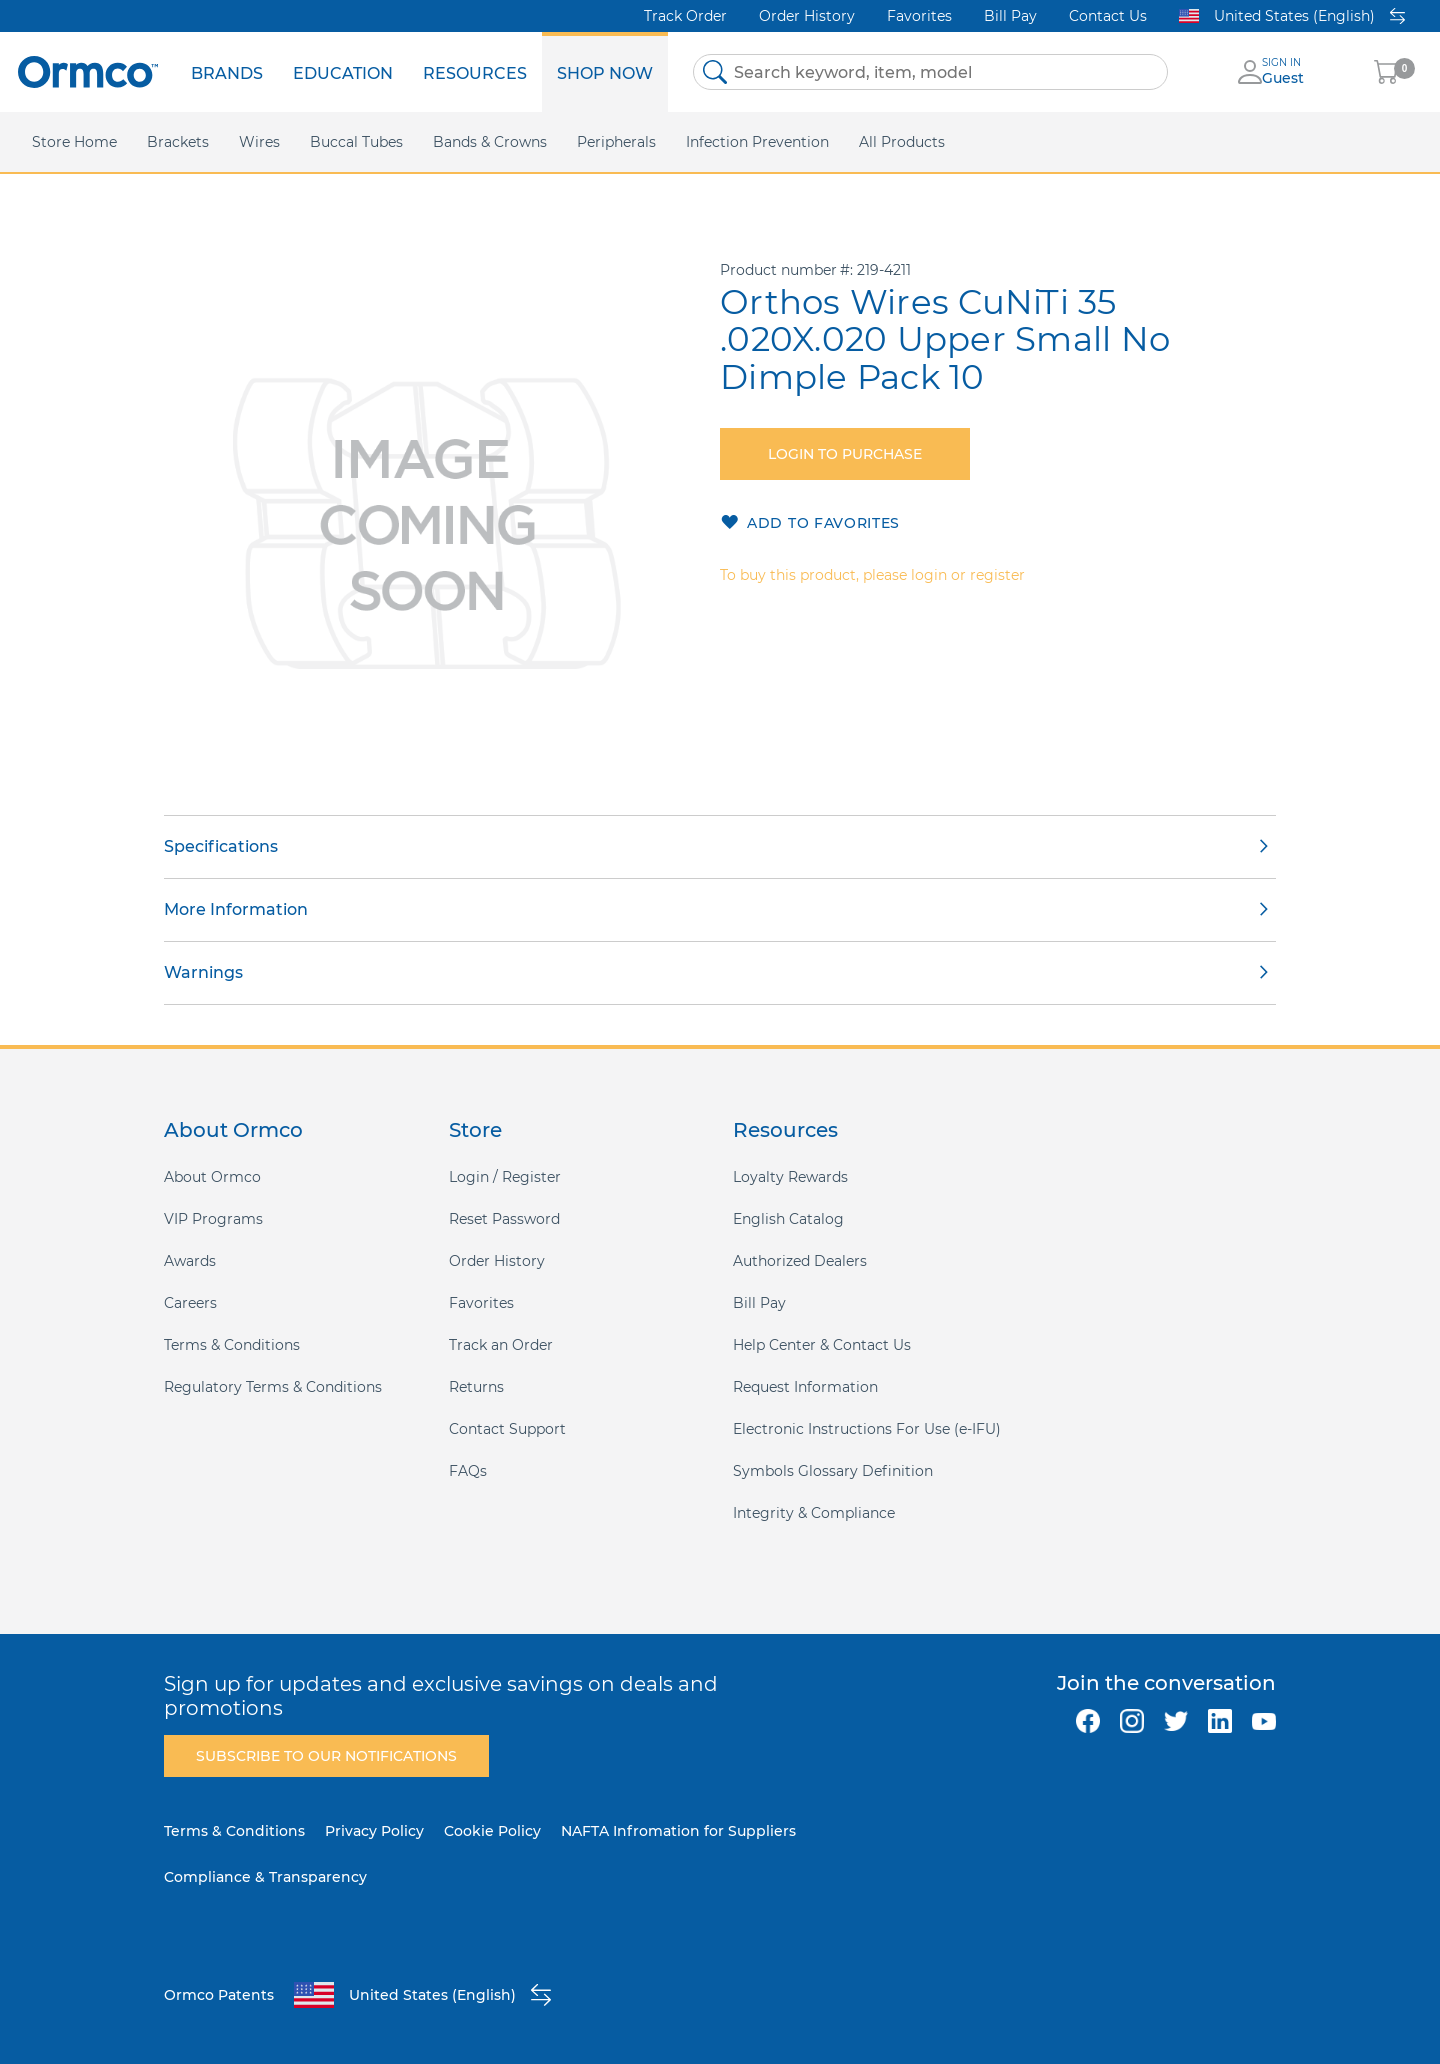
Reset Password (504, 1219)
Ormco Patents (219, 1995)
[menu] (422, 72)
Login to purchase (845, 454)
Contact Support (507, 1429)
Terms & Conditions (232, 1345)
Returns (476, 1387)
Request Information (805, 1387)
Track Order (685, 16)
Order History (807, 16)
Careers (190, 1303)
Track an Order (501, 1345)
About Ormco (212, 1177)
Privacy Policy (374, 1831)
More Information (236, 909)
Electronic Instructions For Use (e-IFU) (867, 1429)
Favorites (919, 16)
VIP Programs (213, 1219)
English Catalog (788, 1219)
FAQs (468, 1471)
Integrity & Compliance (814, 1513)
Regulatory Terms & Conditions (273, 1387)
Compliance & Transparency (265, 1877)
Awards (190, 1261)
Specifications (221, 846)
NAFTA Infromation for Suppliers (678, 1831)
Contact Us (1108, 16)
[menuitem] (227, 72)
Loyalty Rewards (790, 1177)
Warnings (203, 972)
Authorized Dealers (800, 1261)
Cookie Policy (492, 1831)
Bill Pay (1010, 16)
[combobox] (930, 72)
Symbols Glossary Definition (833, 1471)
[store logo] (88, 71)
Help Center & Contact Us (822, 1345)
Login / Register (505, 1177)
